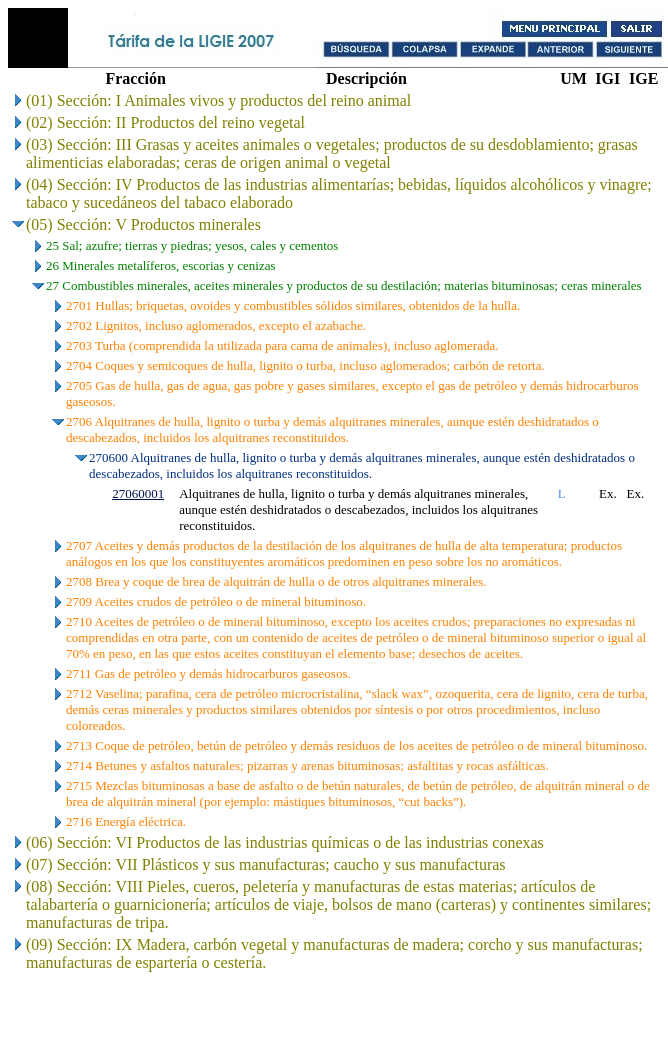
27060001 (138, 493)
